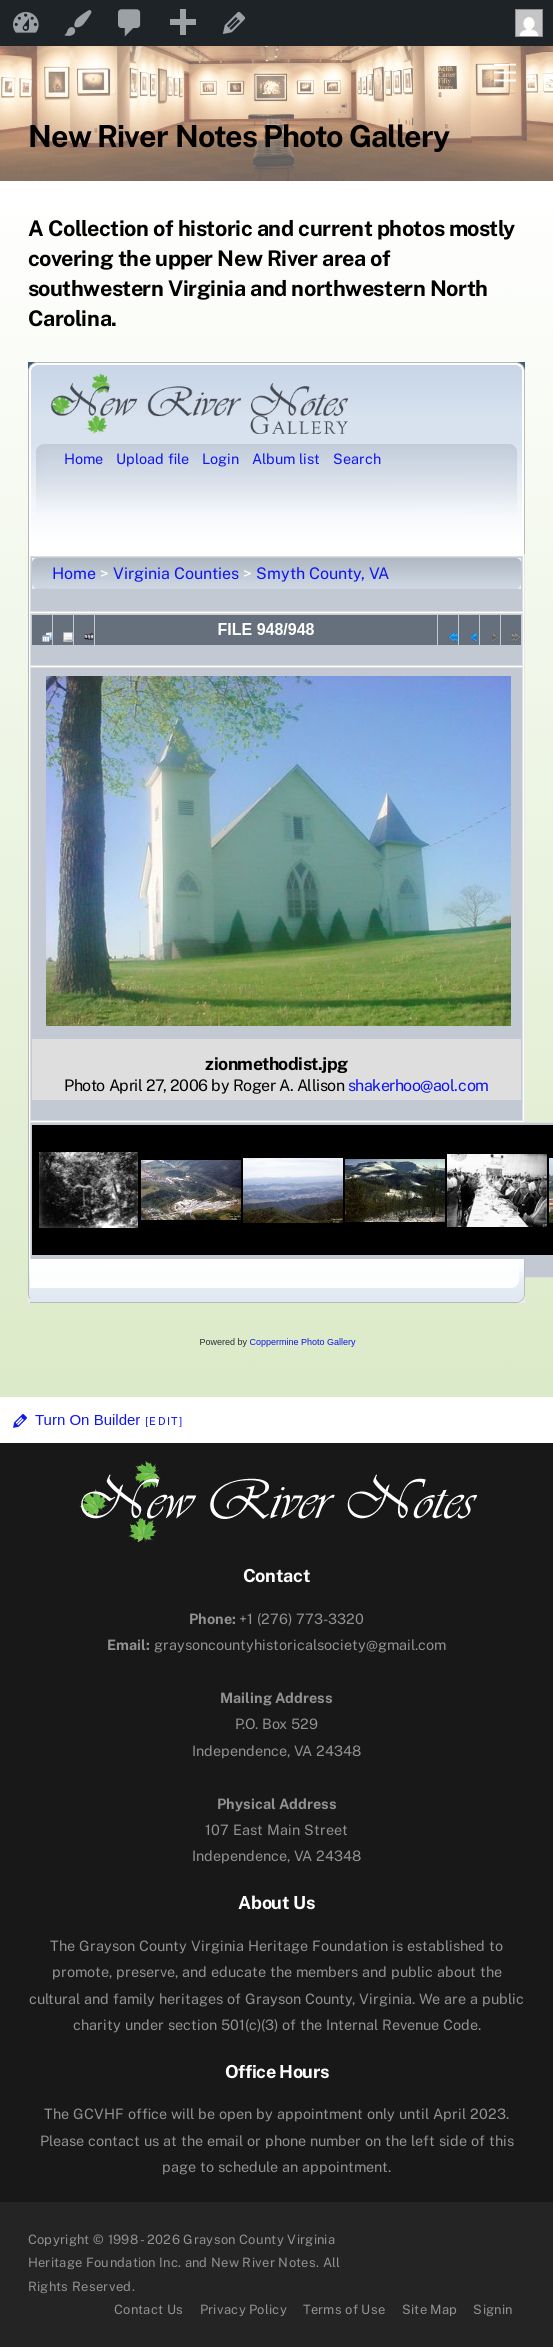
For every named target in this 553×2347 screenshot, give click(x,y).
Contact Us (148, 2309)
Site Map (430, 2309)
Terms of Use (344, 2309)
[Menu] (505, 73)
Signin (492, 2309)
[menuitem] (130, 23)
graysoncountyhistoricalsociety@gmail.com (276, 1644)
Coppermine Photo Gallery (302, 1342)
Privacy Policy (244, 2309)
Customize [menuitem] (78, 23)
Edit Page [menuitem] (234, 23)
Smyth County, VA (322, 573)
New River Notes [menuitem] (26, 23)
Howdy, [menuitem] (534, 23)
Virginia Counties (176, 573)
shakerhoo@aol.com (418, 1085)
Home (74, 573)
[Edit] (164, 1421)
